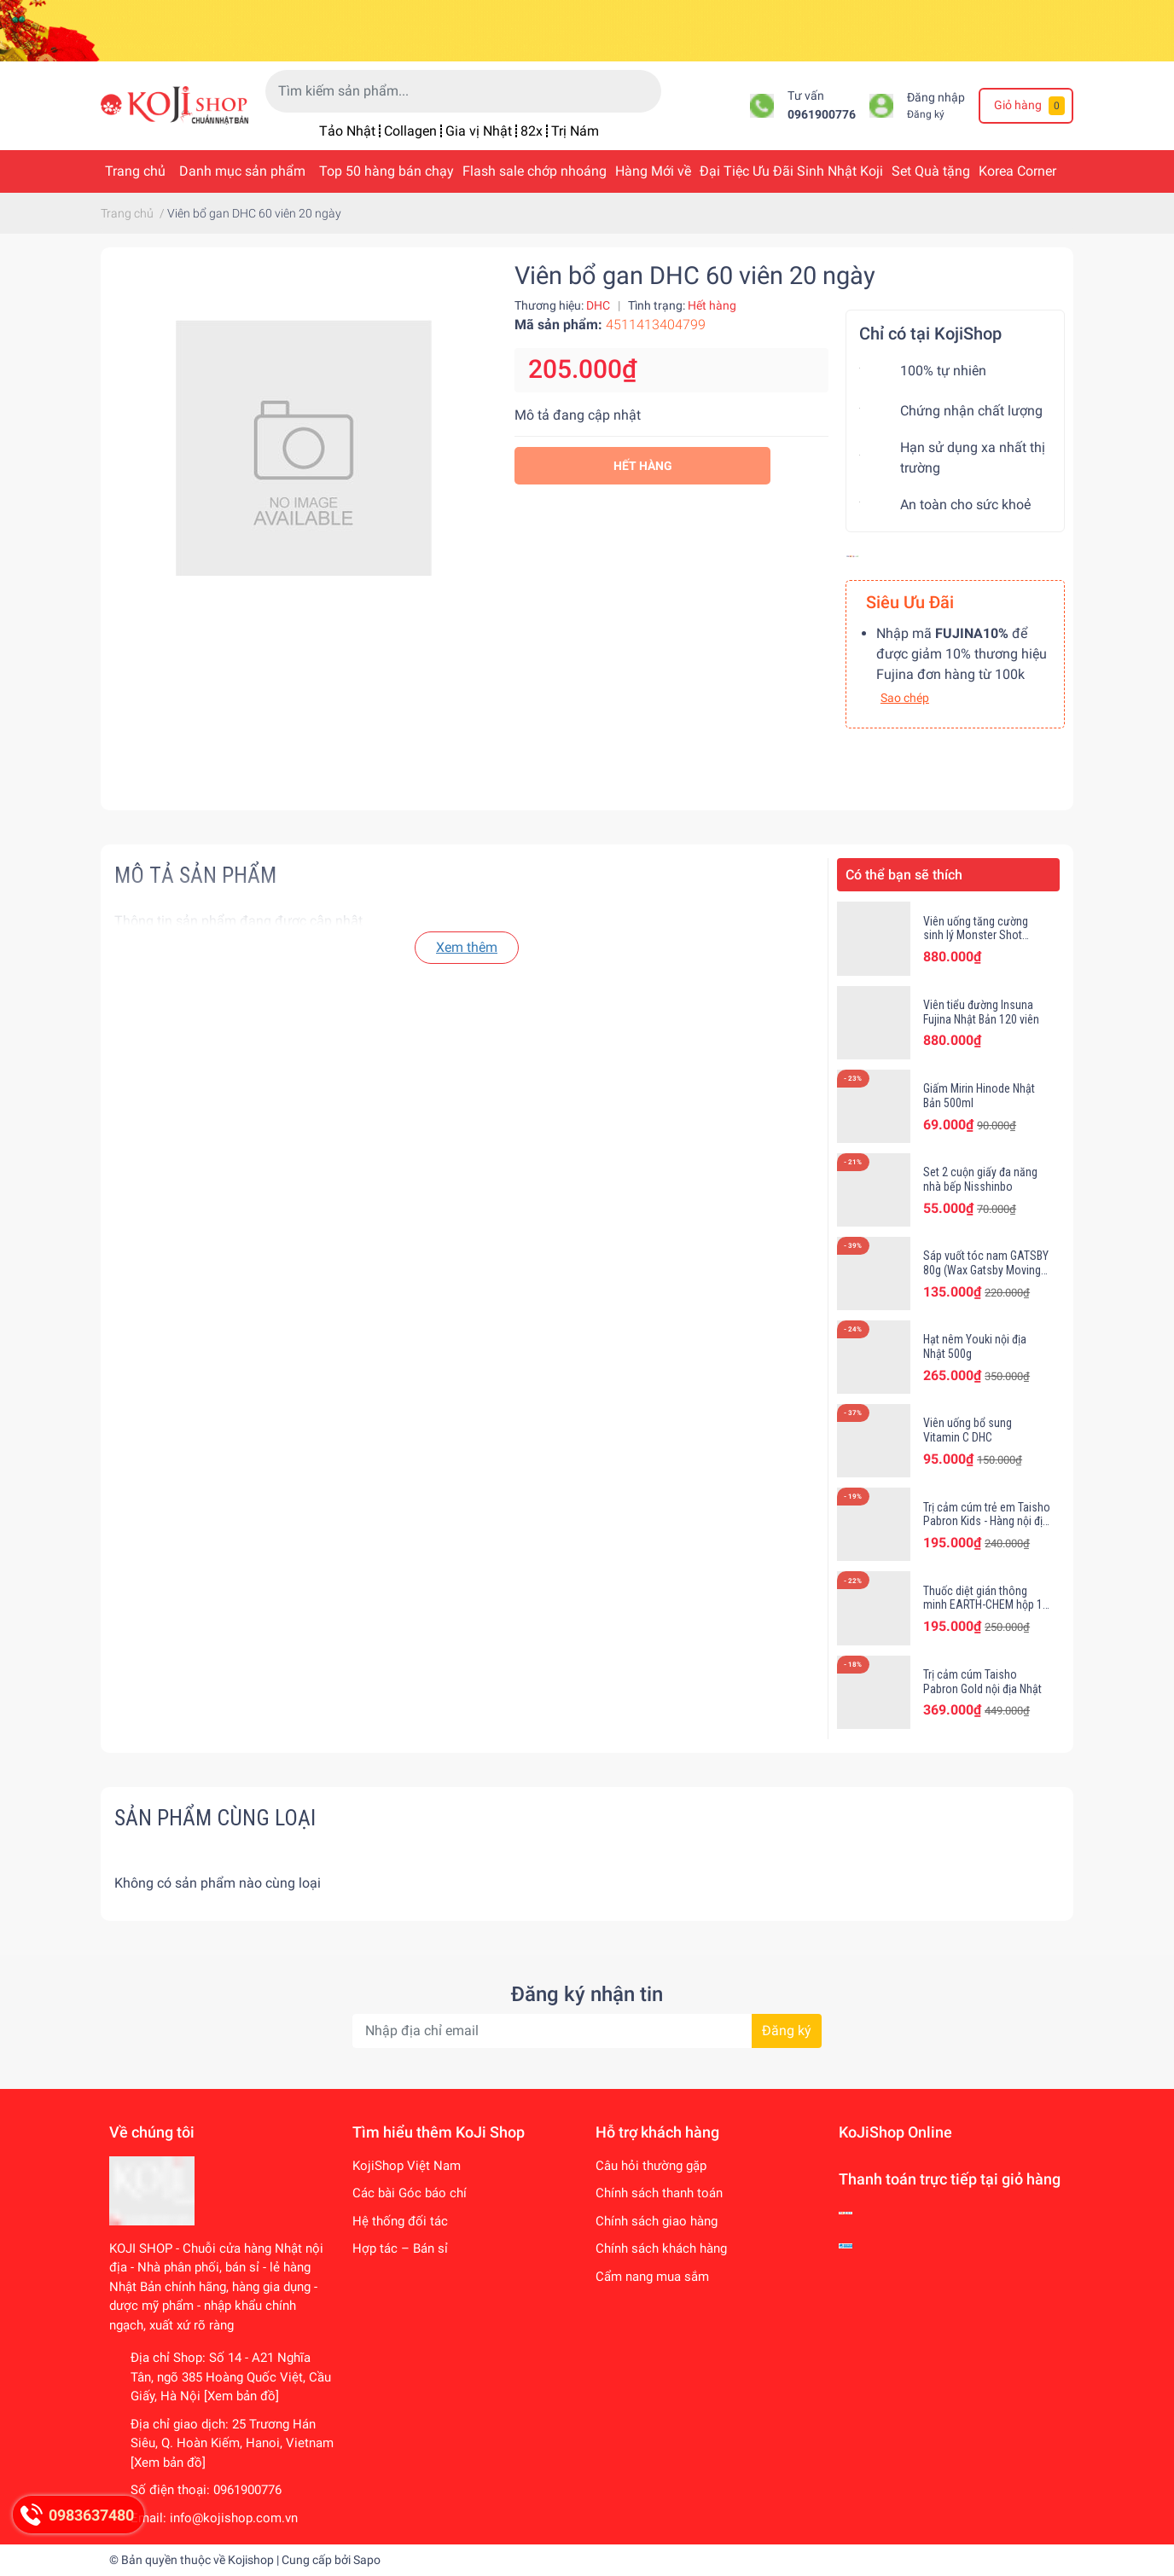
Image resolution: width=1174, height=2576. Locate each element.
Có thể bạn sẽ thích (904, 875)
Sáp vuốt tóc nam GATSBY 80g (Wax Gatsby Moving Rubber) (986, 1270)
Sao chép (904, 698)
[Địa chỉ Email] (587, 2031)
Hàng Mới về (653, 171)
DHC (598, 305)
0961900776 (822, 114)
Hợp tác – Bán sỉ (400, 2248)
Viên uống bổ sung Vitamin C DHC (967, 1430)
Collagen (410, 131)
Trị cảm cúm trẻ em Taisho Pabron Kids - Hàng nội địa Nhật (986, 1521)
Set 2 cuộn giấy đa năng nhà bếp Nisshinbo (980, 1179)
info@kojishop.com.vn (234, 2518)
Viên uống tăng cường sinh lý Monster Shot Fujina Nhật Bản (975, 935)
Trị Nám (575, 131)
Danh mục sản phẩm (242, 171)
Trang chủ (135, 171)
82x (531, 131)
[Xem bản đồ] (241, 2396)
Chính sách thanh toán (659, 2193)
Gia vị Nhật (478, 131)
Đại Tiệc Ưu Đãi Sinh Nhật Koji (791, 171)
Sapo (367, 2560)
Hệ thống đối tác (400, 2221)
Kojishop (251, 2560)
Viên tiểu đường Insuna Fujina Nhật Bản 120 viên (981, 1012)
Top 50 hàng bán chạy (386, 171)
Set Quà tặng (931, 171)
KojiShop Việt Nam (406, 2165)
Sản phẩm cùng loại (215, 1817)
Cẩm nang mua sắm (652, 2276)
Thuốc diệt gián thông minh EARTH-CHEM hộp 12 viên (986, 1605)
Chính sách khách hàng (661, 2248)
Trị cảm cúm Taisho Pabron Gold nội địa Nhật (982, 1682)
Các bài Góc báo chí (409, 2193)
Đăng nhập (936, 97)
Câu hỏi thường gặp (651, 2165)
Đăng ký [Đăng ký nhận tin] (786, 2030)
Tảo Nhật (347, 131)
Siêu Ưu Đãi (910, 602)
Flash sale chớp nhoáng (534, 171)
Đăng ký (925, 114)
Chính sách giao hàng (657, 2221)
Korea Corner (1017, 171)
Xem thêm (466, 947)
